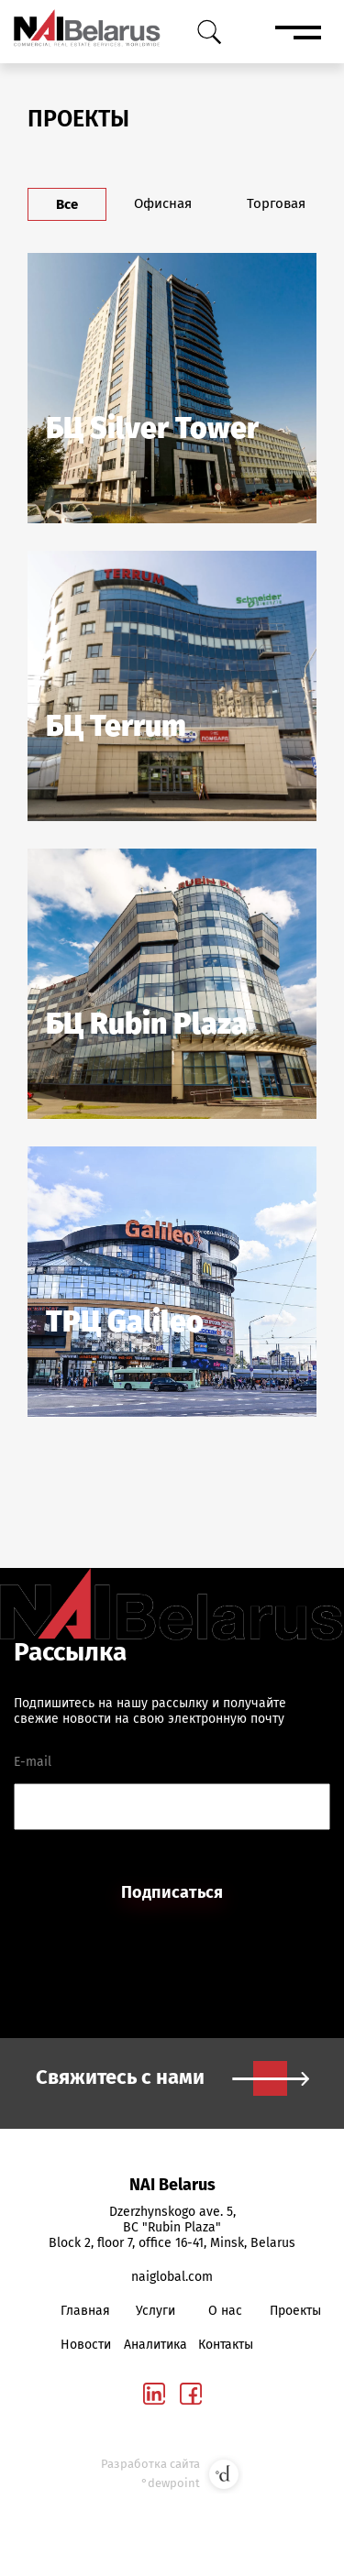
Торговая (276, 203)
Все (67, 204)
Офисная (163, 203)
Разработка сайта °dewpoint (172, 2474)
